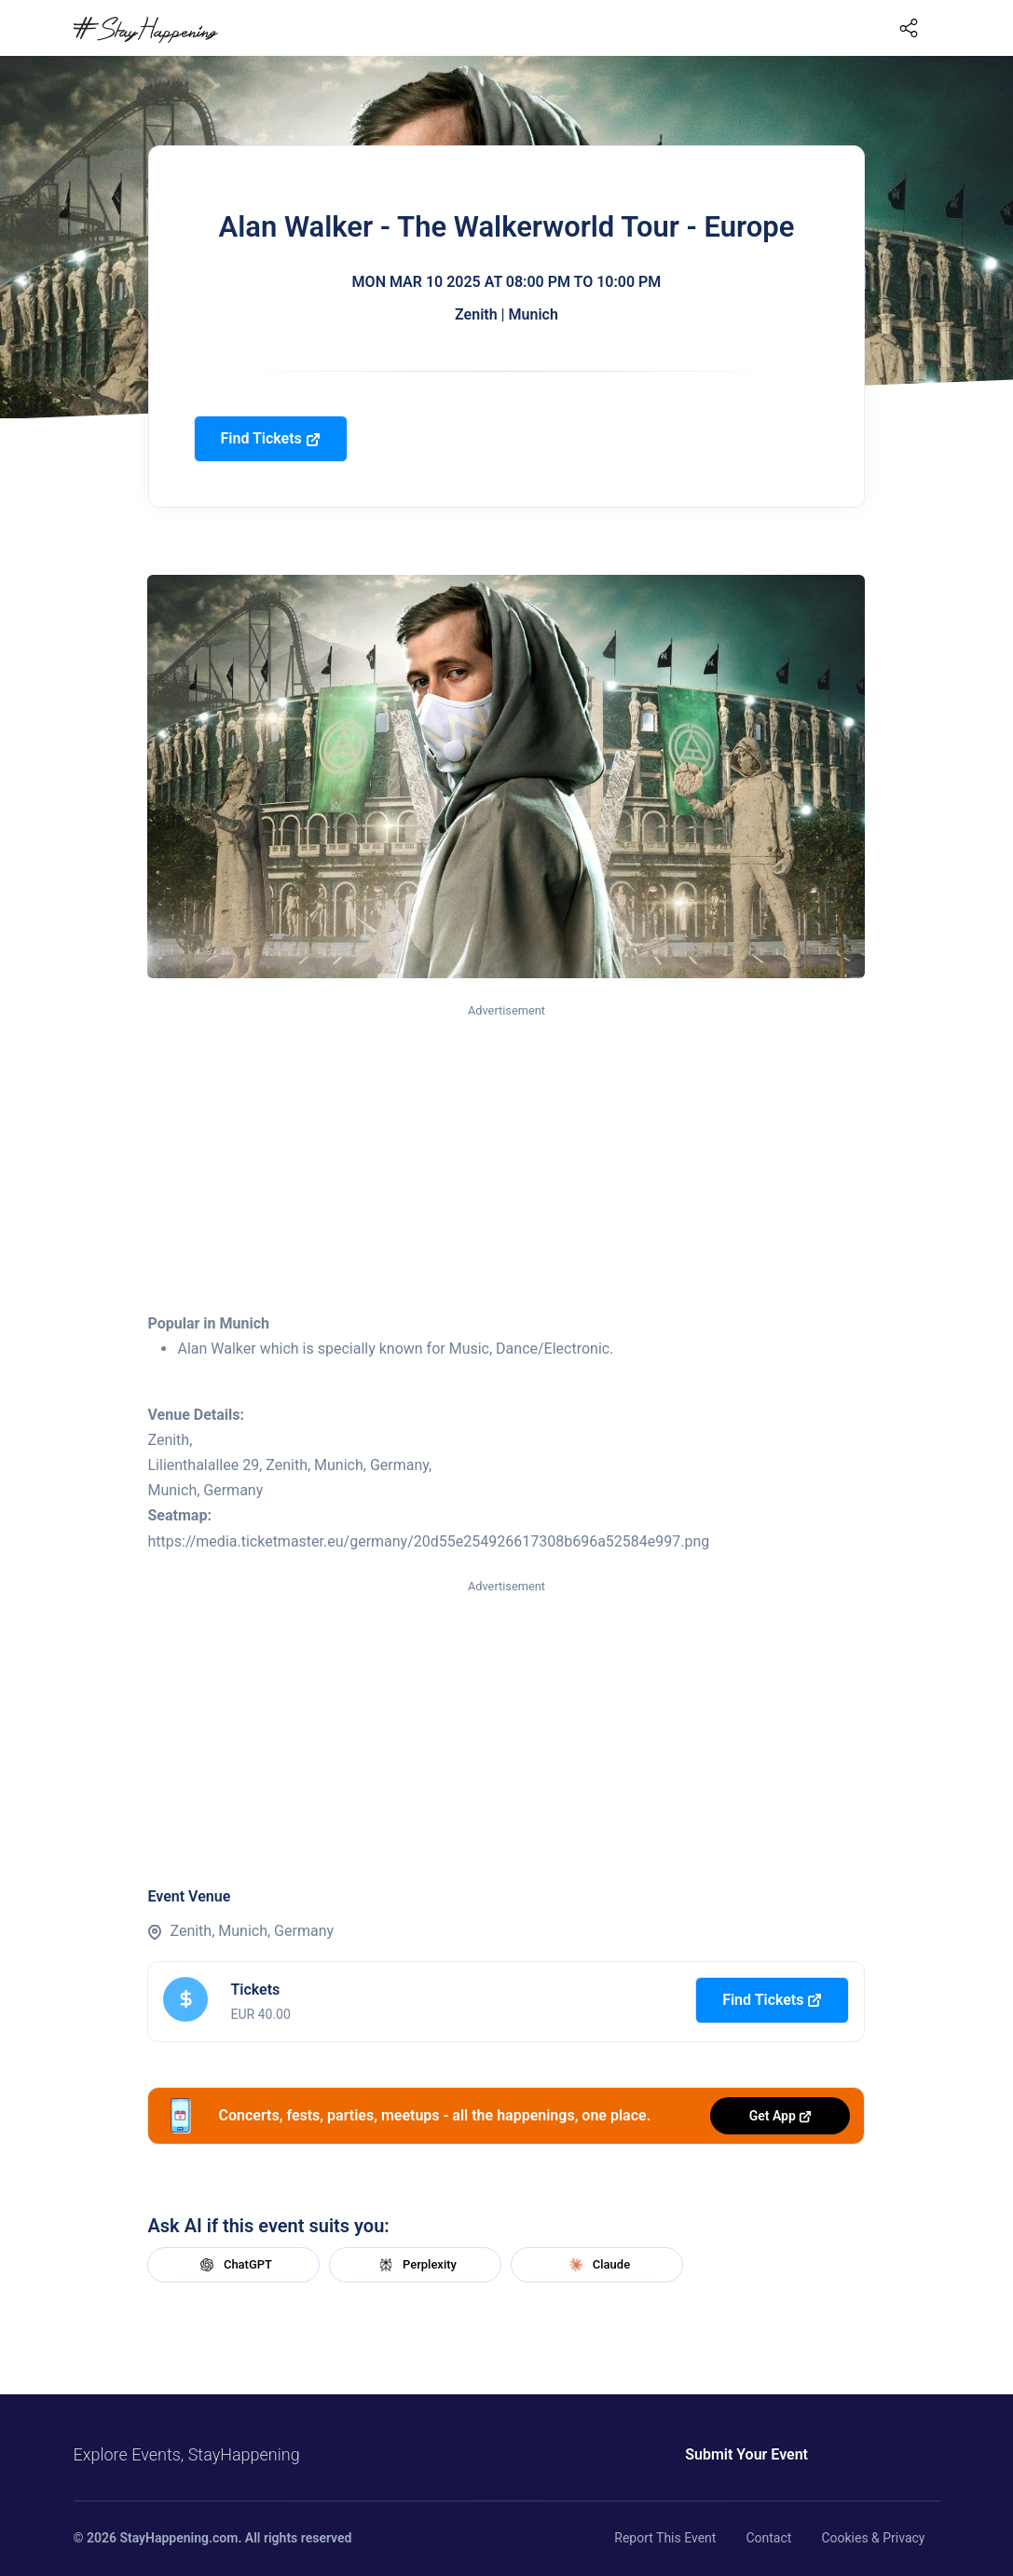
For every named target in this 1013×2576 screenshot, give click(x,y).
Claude (597, 2265)
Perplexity (416, 2265)
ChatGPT (234, 2265)
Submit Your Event (746, 2454)
